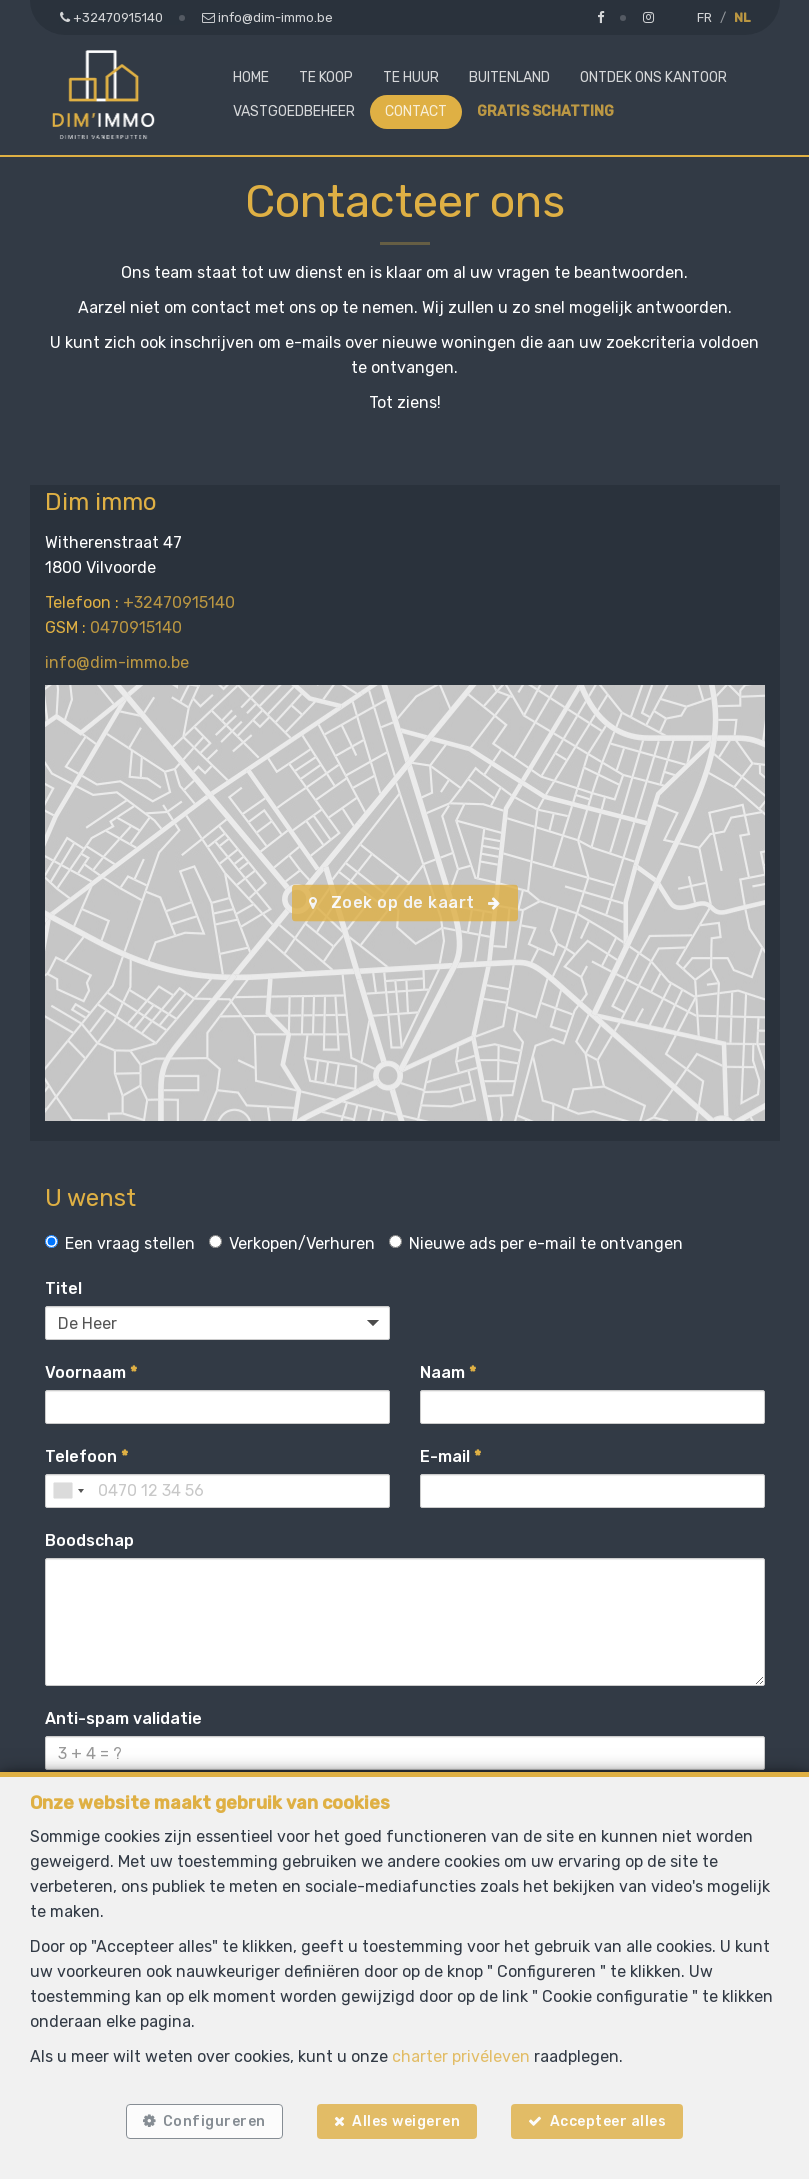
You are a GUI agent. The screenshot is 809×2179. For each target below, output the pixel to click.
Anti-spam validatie (123, 1718)
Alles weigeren (406, 2121)
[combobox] (68, 1491)
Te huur (411, 77)
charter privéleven (461, 2056)
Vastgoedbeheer (294, 111)
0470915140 (136, 627)
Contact (416, 111)
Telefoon (86, 1456)
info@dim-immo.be (117, 662)
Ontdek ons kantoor (653, 77)
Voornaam (91, 1372)
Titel (63, 1288)
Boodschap (89, 1540)
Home (251, 77)
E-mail (450, 1456)
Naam (448, 1372)
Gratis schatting (545, 111)
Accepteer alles (608, 2121)
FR (704, 17)
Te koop (326, 77)
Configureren (214, 2121)
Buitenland (509, 77)
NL (742, 17)
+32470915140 (179, 602)
